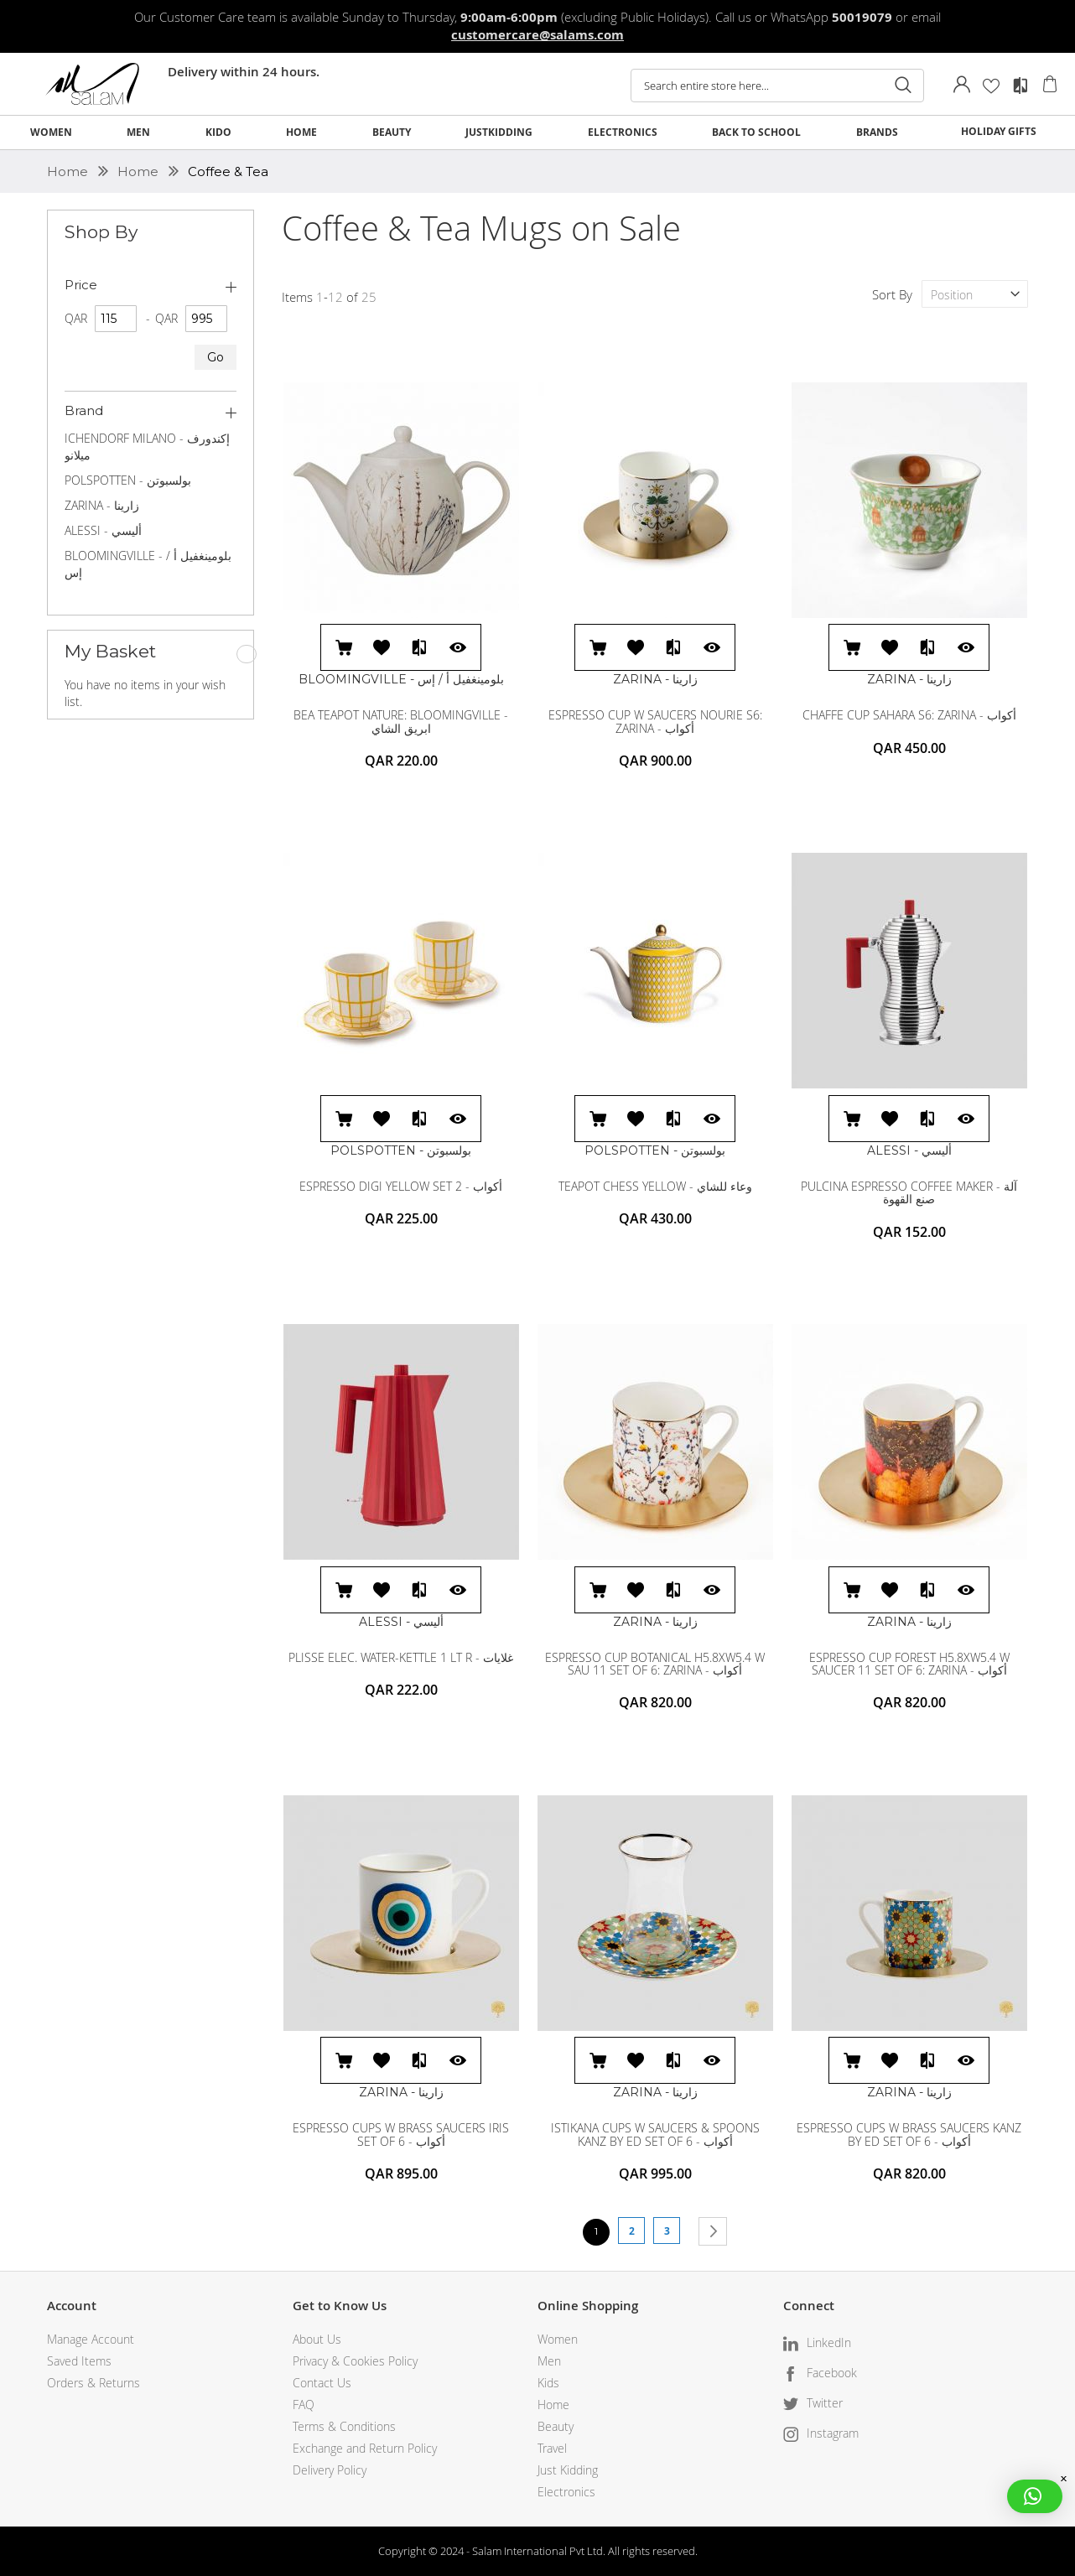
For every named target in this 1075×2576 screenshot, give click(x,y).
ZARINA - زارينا (102, 505)
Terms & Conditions (344, 2426)
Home (69, 171)
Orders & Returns (93, 2383)
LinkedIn (829, 2342)
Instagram (833, 2433)
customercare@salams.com (537, 35)
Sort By (892, 294)
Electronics (566, 2492)
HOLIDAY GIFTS (998, 131)
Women (558, 2339)
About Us (317, 2339)
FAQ (303, 2404)
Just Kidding (568, 2470)
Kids (548, 2383)
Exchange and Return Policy (365, 2448)
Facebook (832, 2373)
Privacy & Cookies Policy (355, 2361)
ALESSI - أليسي (103, 530)
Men (549, 2361)
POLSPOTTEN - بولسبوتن (128, 480)
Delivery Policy (329, 2470)
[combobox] (777, 85)
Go (215, 357)
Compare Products (1020, 85)
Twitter (825, 2403)
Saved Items (79, 2361)
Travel (552, 2448)
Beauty (556, 2426)
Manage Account (90, 2339)
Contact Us (322, 2383)
